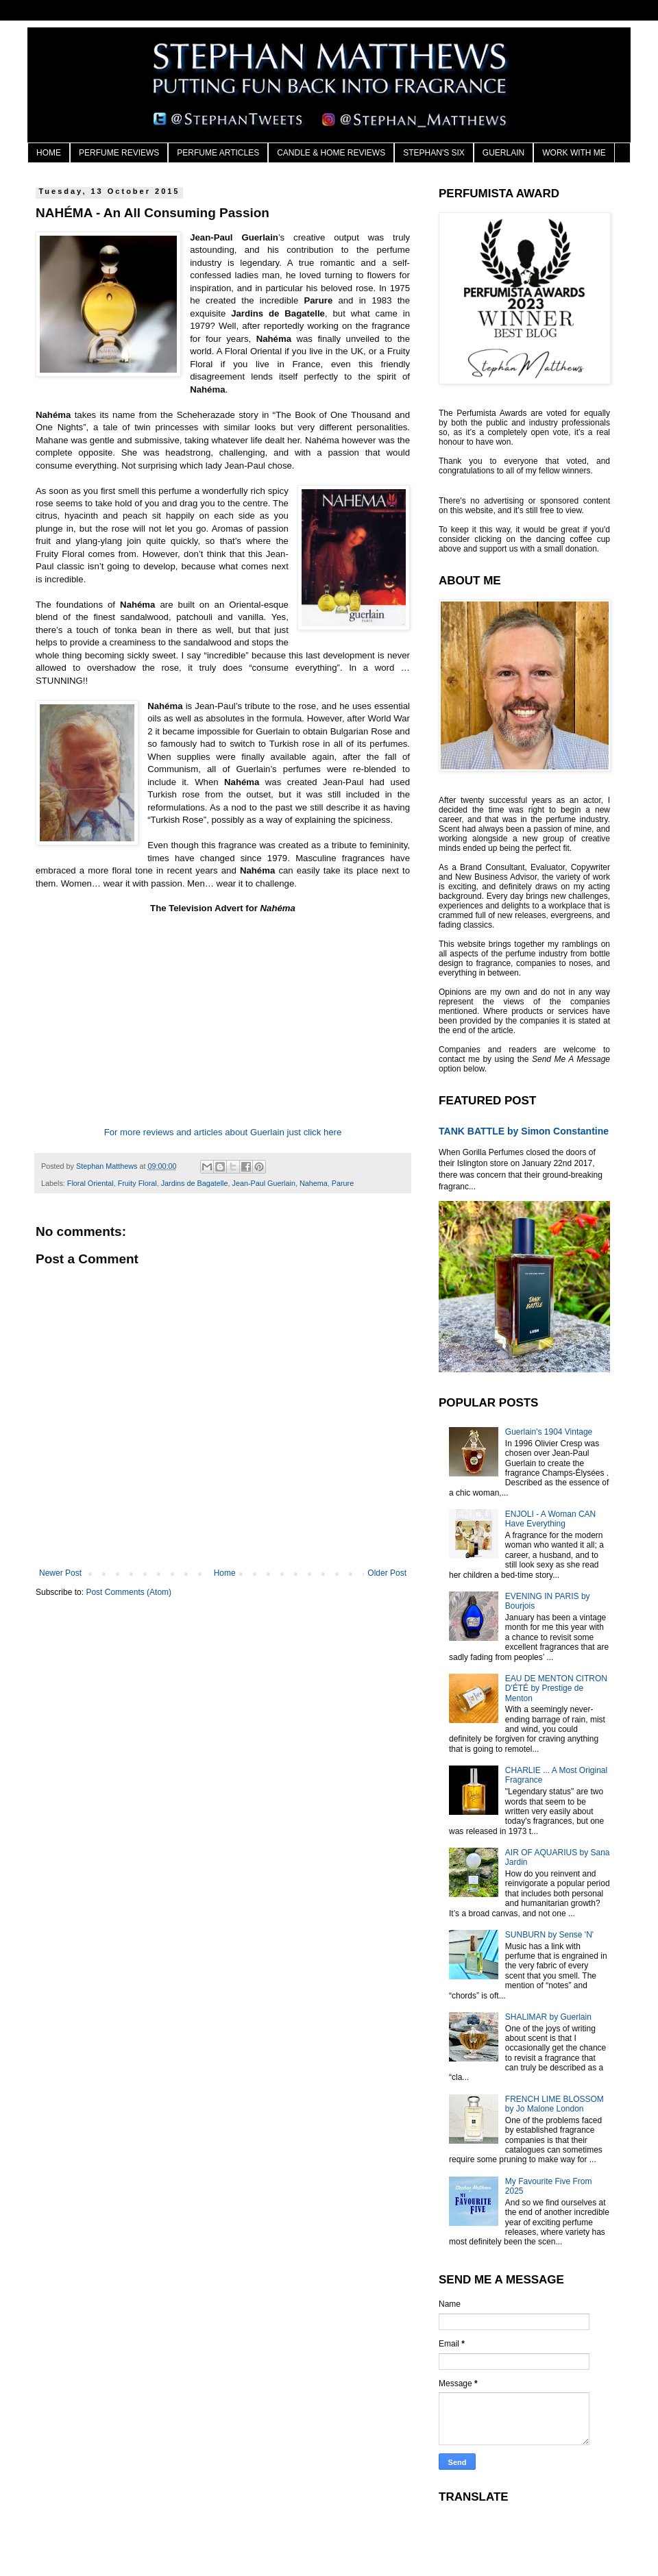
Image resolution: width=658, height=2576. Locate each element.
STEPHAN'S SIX (434, 153)
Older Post (386, 1573)
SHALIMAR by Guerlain (548, 2017)
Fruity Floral (137, 1183)
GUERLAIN (503, 153)
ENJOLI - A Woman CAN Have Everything (550, 1518)
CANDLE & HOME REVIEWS (331, 153)
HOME (48, 153)
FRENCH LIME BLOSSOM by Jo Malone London (554, 2104)
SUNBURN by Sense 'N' (549, 1935)
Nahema (314, 1183)
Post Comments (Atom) (128, 1592)
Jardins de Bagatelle (194, 1183)
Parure (343, 1183)
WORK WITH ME (574, 153)
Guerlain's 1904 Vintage (549, 1432)
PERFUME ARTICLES (218, 153)
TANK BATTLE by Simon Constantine (524, 1131)
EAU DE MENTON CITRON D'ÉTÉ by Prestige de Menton (556, 1688)
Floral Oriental (90, 1183)
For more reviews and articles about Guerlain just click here (223, 1132)
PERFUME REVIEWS (119, 153)
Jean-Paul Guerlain (263, 1183)
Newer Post (60, 1573)
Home (225, 1573)
